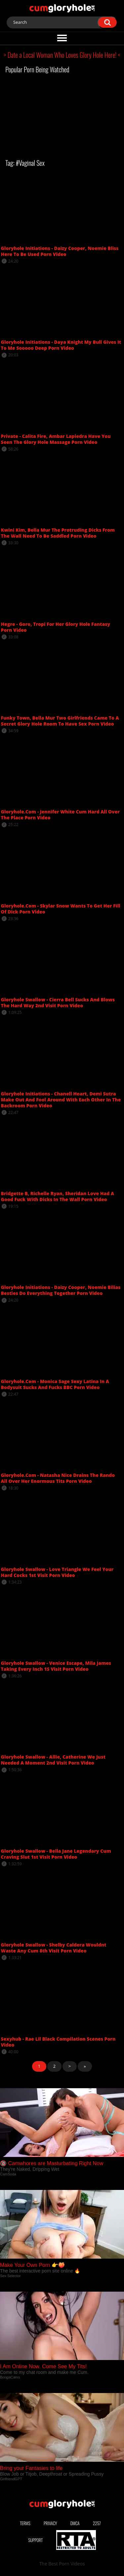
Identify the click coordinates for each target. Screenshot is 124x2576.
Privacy (50, 2523)
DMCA (75, 2523)
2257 (97, 2523)
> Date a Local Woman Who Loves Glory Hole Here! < (62, 55)
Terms (25, 2523)
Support (35, 2540)
